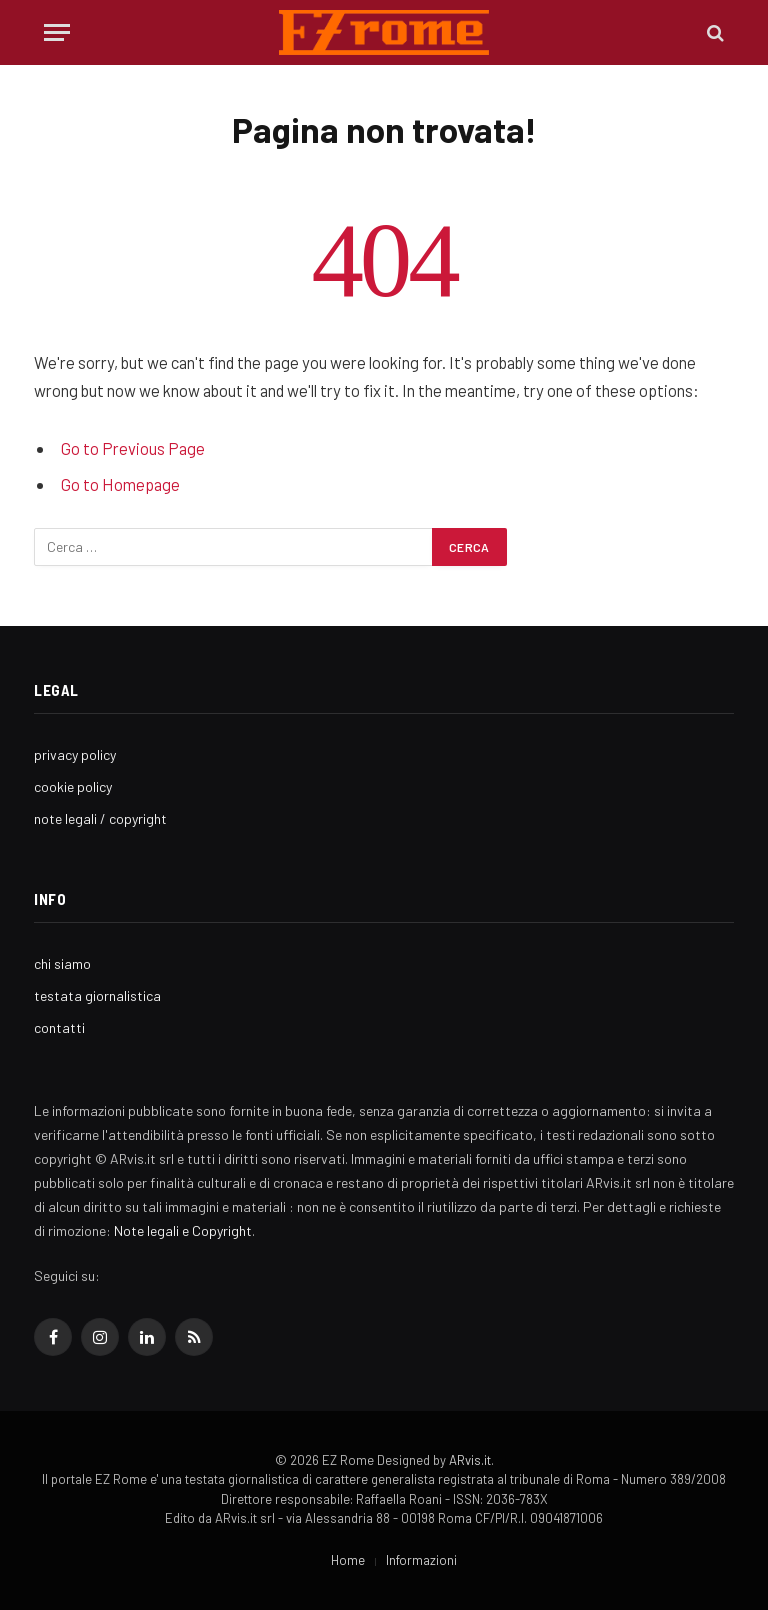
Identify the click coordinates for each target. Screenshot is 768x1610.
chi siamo (62, 963)
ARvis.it (470, 1460)
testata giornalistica (97, 995)
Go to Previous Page (133, 448)
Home (348, 1560)
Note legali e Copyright (183, 1230)
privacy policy (75, 754)
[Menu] (57, 32)
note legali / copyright (100, 818)
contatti (59, 1027)
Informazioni (421, 1560)
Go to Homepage (120, 484)
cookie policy (73, 786)
